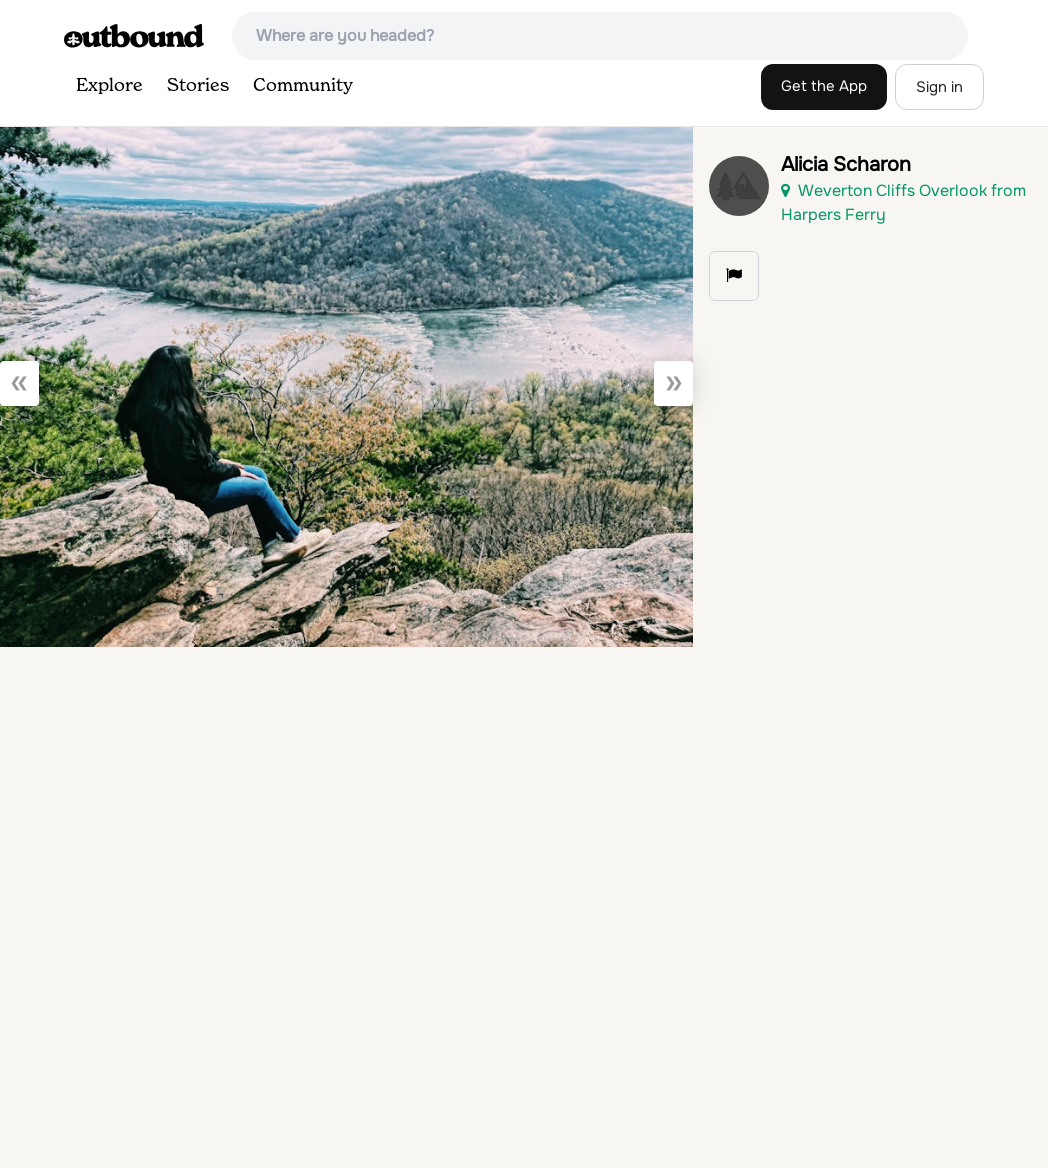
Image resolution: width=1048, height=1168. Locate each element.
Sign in (939, 87)
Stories (198, 86)
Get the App (824, 86)
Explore (109, 86)
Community (303, 86)
